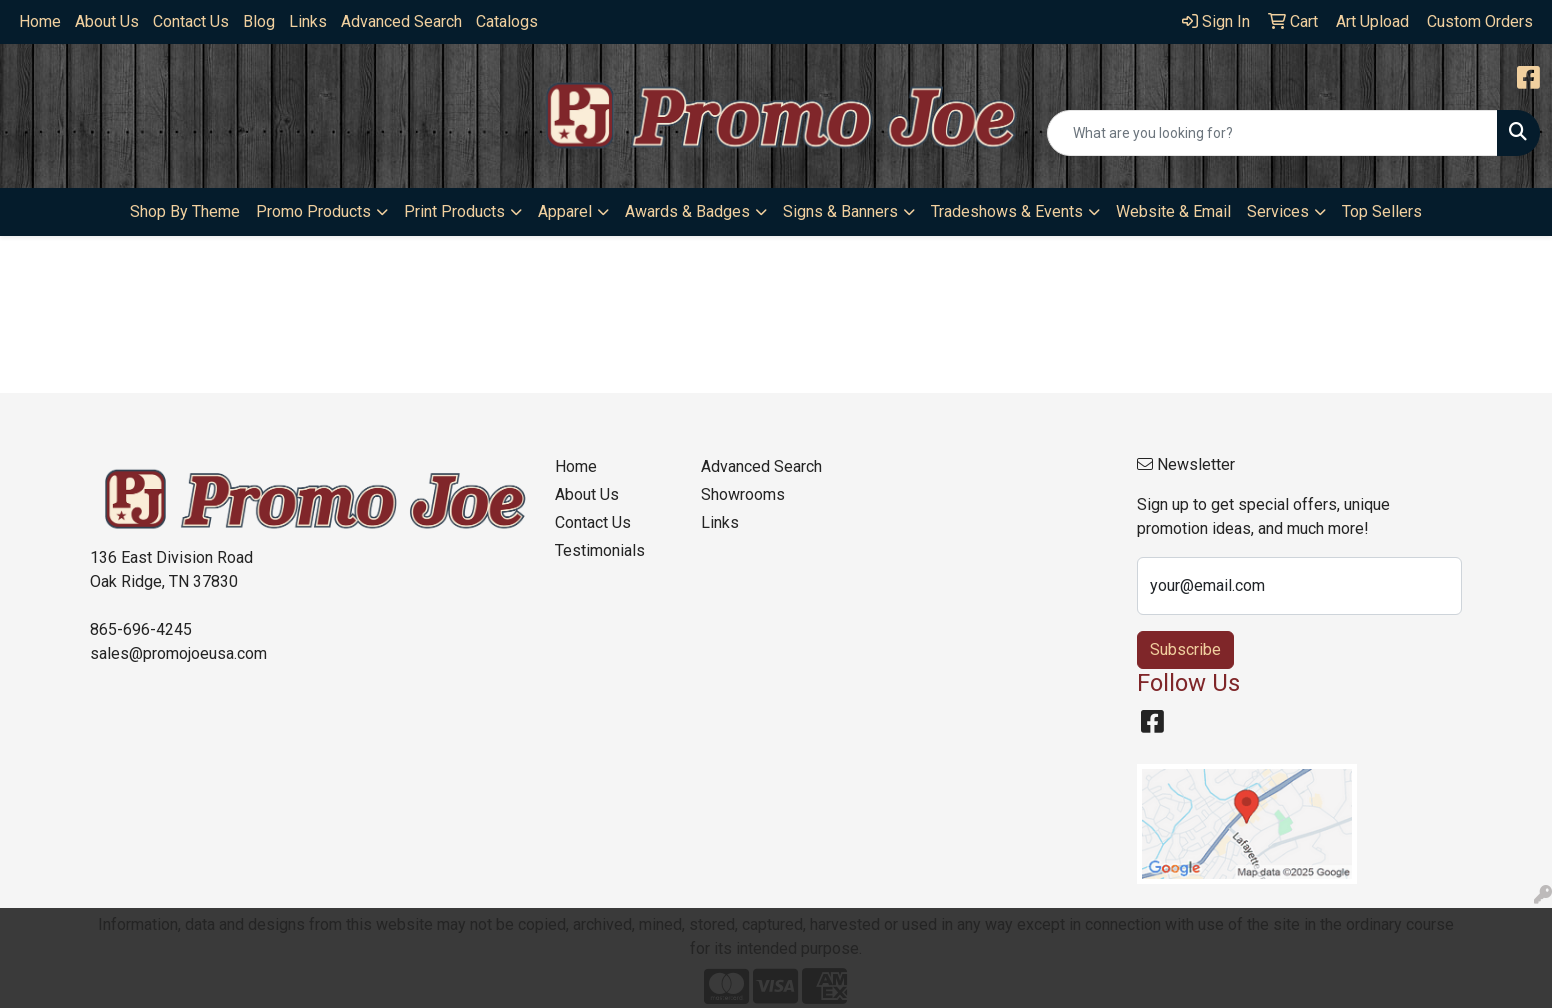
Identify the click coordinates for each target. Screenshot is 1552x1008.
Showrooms (743, 494)
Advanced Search (401, 21)
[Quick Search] (1272, 133)
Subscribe (1185, 649)
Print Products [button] (454, 211)
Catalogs (507, 21)
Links (308, 21)
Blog (259, 21)
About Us (107, 21)
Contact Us (191, 21)
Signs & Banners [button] (840, 211)
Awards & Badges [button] (687, 211)
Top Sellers (1382, 211)
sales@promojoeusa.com (178, 653)
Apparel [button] (565, 211)
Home (40, 21)
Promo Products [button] (313, 211)
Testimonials (600, 550)
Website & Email (1173, 211)
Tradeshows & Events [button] (1007, 211)
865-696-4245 (141, 629)
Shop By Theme (185, 211)
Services (1278, 211)
